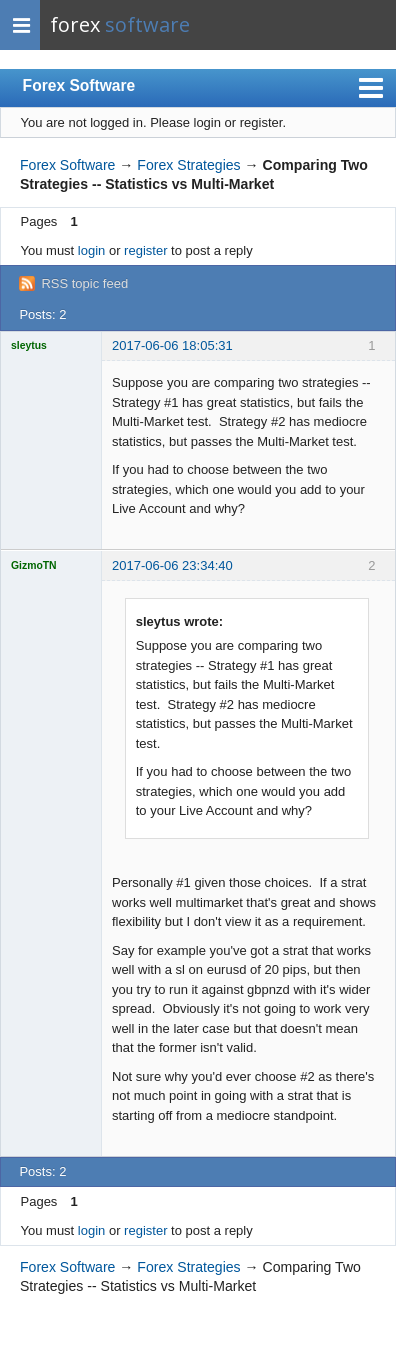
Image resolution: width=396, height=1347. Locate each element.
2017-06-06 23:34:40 (172, 565)
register (145, 250)
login (91, 250)
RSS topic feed (84, 283)
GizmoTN (34, 565)
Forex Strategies (188, 165)
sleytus (29, 345)
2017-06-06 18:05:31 (172, 345)
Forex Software (79, 85)
